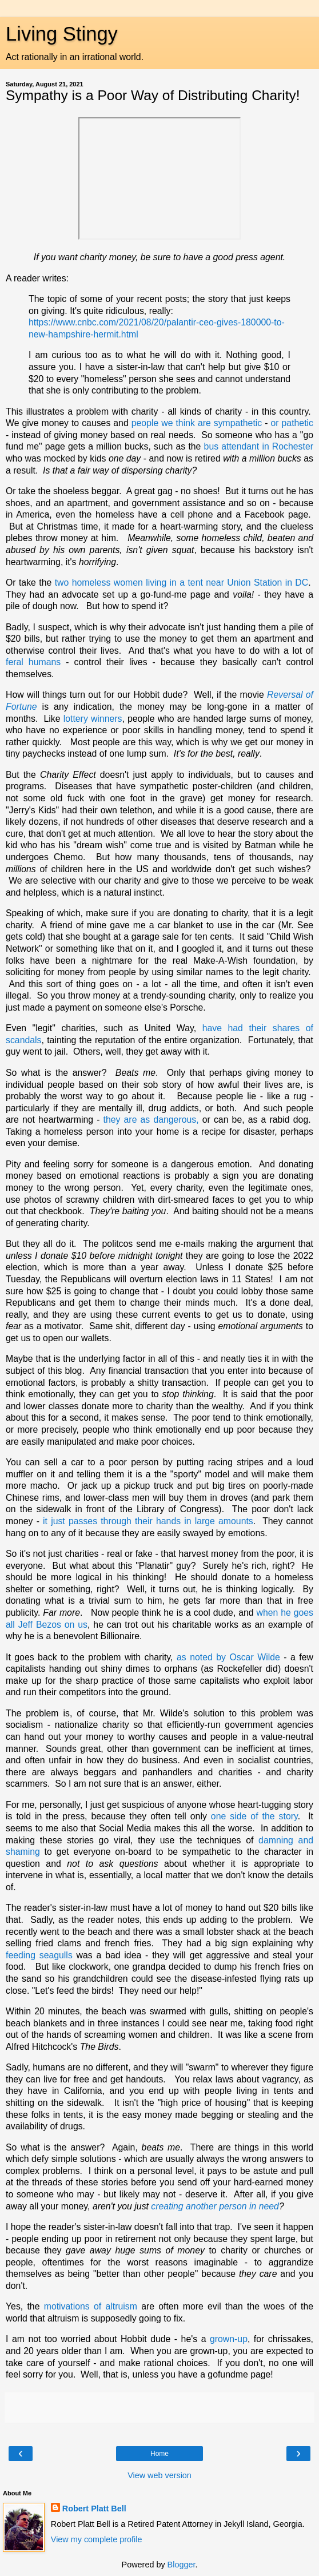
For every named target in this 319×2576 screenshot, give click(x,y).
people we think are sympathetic (196, 423)
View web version (159, 2475)
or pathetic (291, 423)
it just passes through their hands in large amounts (148, 1521)
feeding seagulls (39, 1955)
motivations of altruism (90, 2306)
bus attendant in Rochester (258, 446)
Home (159, 2454)
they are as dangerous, (151, 1119)
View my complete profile (96, 2539)
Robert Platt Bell (94, 2508)
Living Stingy (62, 34)
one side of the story (254, 1816)
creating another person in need (215, 2206)
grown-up (229, 2339)
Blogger (182, 2564)
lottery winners (92, 718)
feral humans (33, 662)
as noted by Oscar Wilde (228, 1657)
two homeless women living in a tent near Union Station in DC (182, 582)
